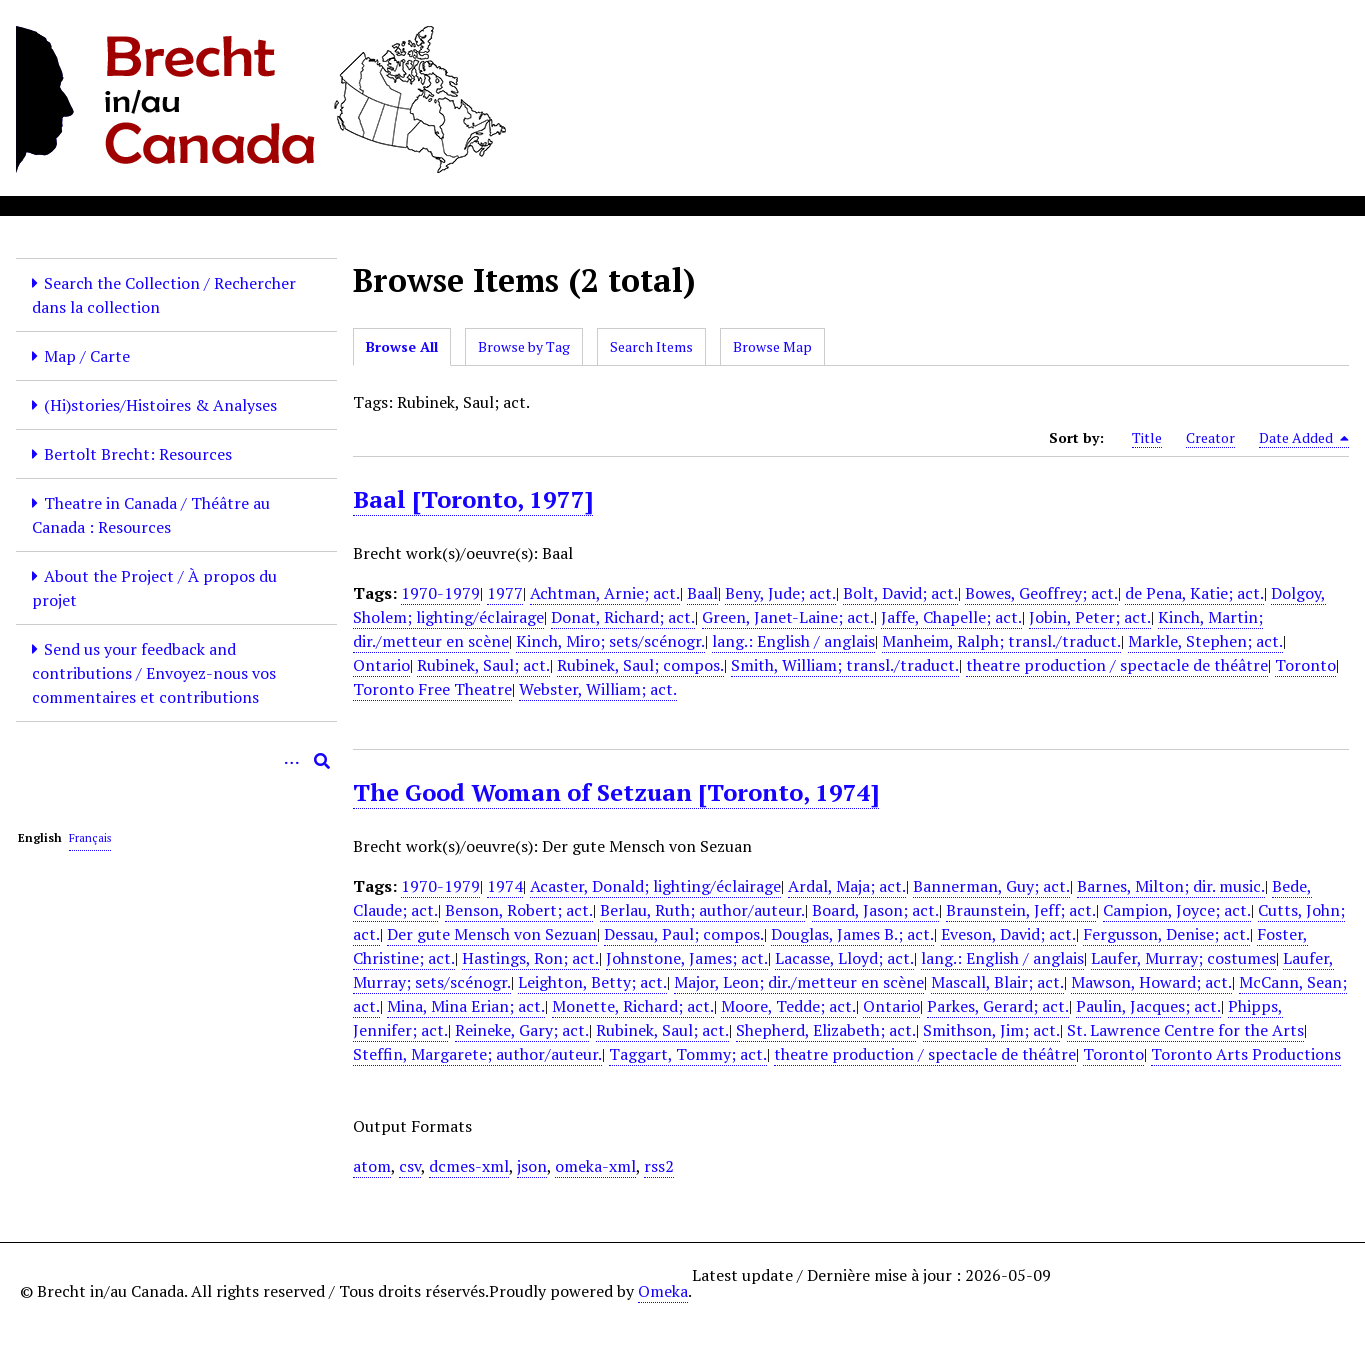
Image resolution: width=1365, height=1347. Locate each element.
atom (372, 1166)
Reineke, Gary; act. (522, 1030)
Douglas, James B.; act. (852, 934)
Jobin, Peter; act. (1090, 617)
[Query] (176, 761)
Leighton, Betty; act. (592, 982)
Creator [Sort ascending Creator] (1210, 437)
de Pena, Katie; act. (1194, 593)
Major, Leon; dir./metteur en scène (799, 982)
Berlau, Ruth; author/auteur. (702, 910)
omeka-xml (595, 1166)
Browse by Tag (524, 346)
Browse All (402, 346)
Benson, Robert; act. (519, 910)
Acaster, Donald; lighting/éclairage (655, 886)
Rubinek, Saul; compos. (640, 665)
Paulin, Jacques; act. (1148, 1006)
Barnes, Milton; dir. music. (1171, 886)
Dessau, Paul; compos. (684, 934)
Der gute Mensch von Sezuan (492, 934)
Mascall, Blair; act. (997, 982)
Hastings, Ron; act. (530, 958)
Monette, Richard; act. (633, 1006)
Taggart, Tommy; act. (688, 1054)
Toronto (1305, 665)
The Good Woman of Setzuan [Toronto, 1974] (616, 792)
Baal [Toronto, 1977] (473, 499)
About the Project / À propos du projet (154, 588)
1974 (505, 886)
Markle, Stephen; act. (1205, 641)
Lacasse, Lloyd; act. (844, 958)
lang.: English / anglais (793, 641)
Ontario (381, 665)
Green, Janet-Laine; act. (788, 617)
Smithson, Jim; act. (991, 1030)
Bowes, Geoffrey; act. (1041, 593)
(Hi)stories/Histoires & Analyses (160, 405)
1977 (505, 593)
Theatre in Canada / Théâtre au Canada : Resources (151, 515)
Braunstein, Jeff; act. (1021, 910)
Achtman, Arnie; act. (605, 593)
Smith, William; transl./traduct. (845, 665)
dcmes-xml (469, 1166)
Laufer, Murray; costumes (1183, 958)
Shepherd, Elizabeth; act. (826, 1030)
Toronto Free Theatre (432, 689)
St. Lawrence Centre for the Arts (1185, 1030)
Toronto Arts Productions (1246, 1054)
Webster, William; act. (598, 689)
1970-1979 (440, 593)
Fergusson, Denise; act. (1166, 934)
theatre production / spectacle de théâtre (1117, 665)
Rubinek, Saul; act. (483, 665)
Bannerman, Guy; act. (991, 886)
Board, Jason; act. (875, 910)
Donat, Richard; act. (623, 617)
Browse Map (772, 346)
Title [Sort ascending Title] (1147, 437)
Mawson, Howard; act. (1151, 982)
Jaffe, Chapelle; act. (951, 617)
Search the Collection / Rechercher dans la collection (164, 295)
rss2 (659, 1166)
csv (410, 1166)
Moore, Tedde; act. (788, 1006)
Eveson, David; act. (1008, 934)
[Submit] (322, 761)
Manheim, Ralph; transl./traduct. (1001, 641)
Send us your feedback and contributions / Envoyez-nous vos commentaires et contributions (154, 673)
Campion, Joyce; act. (1177, 910)
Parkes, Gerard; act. (998, 1006)
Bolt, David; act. (900, 593)
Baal (702, 593)
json (532, 1166)
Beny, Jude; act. (780, 593)
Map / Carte (87, 356)
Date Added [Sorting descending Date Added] (1304, 438)
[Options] (292, 761)
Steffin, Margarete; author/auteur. (477, 1054)
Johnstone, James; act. (687, 958)
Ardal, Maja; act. (847, 886)
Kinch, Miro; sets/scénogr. (610, 641)
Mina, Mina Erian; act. (466, 1006)
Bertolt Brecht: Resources (138, 454)
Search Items (651, 346)
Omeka (663, 1291)
